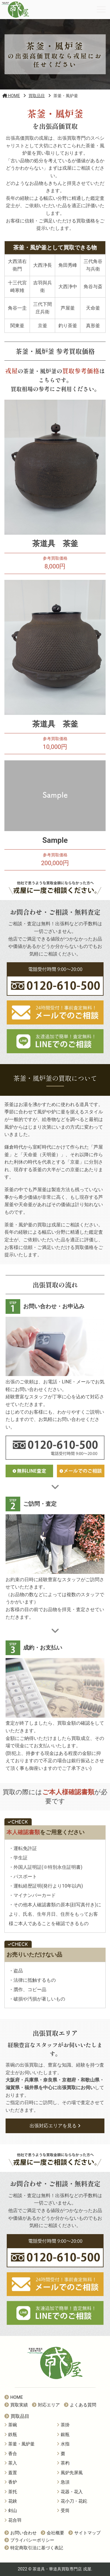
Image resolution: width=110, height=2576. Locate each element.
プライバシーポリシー (29, 2540)
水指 (63, 2444)
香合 (10, 2453)
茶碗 (10, 2425)
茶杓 (63, 2463)
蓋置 (10, 2472)
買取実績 (16, 2405)
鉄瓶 (10, 2434)
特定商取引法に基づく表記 (33, 2547)
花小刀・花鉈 (72, 2501)
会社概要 (52, 2533)
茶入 (10, 2463)
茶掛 (63, 2425)
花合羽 (12, 2520)
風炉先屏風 (70, 2472)
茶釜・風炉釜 (19, 2444)
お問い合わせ (20, 2533)
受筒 (63, 2510)
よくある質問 (80, 2405)
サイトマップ (84, 2533)
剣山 (10, 2510)
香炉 (10, 2482)
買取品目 (16, 2416)
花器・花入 (70, 2491)
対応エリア (46, 2405)
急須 (63, 2482)
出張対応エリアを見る (55, 2125)
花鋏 (10, 2501)
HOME (13, 2397)
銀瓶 (63, 2434)
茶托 (10, 2491)
